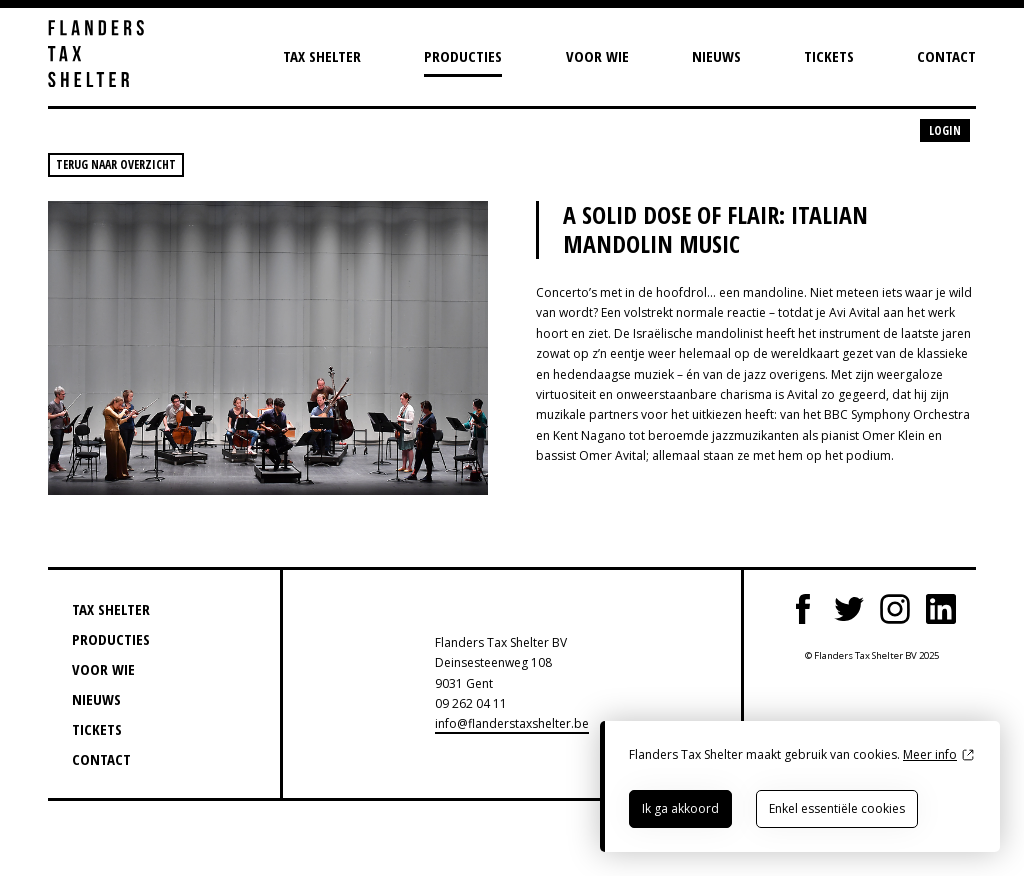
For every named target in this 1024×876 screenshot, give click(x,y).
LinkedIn (941, 609)
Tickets (829, 56)
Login (945, 130)
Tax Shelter (322, 56)
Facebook (803, 609)
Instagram (895, 609)
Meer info (930, 754)
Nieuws (716, 56)
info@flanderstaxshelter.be (512, 723)
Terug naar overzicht (116, 164)
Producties (463, 56)
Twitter (849, 609)
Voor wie (597, 56)
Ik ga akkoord (680, 808)
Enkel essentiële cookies (837, 808)
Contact (946, 56)
